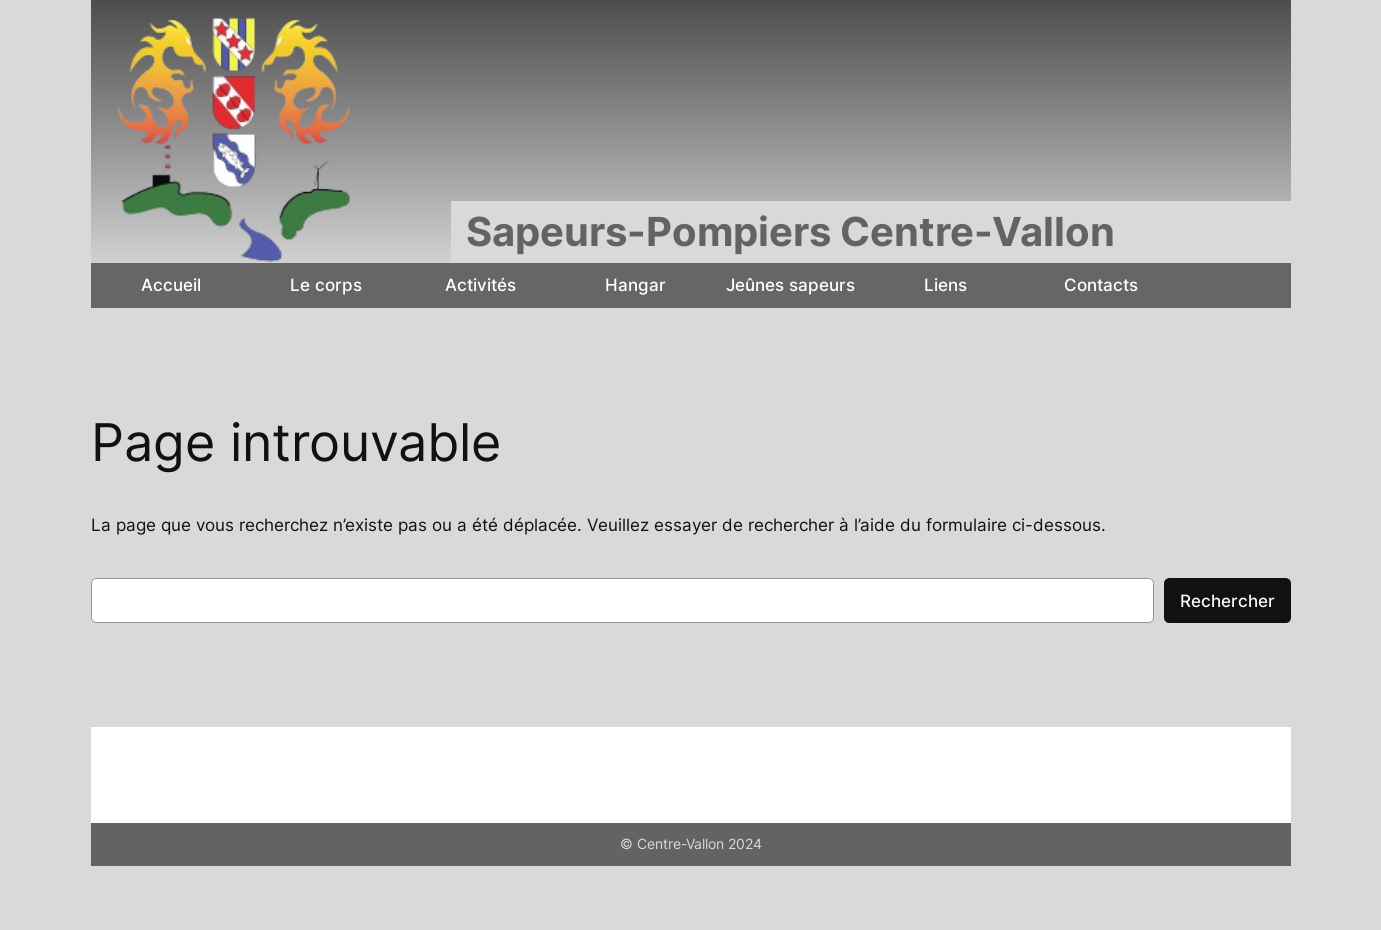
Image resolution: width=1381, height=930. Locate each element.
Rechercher (1227, 601)
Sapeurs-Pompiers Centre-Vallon (790, 231)
